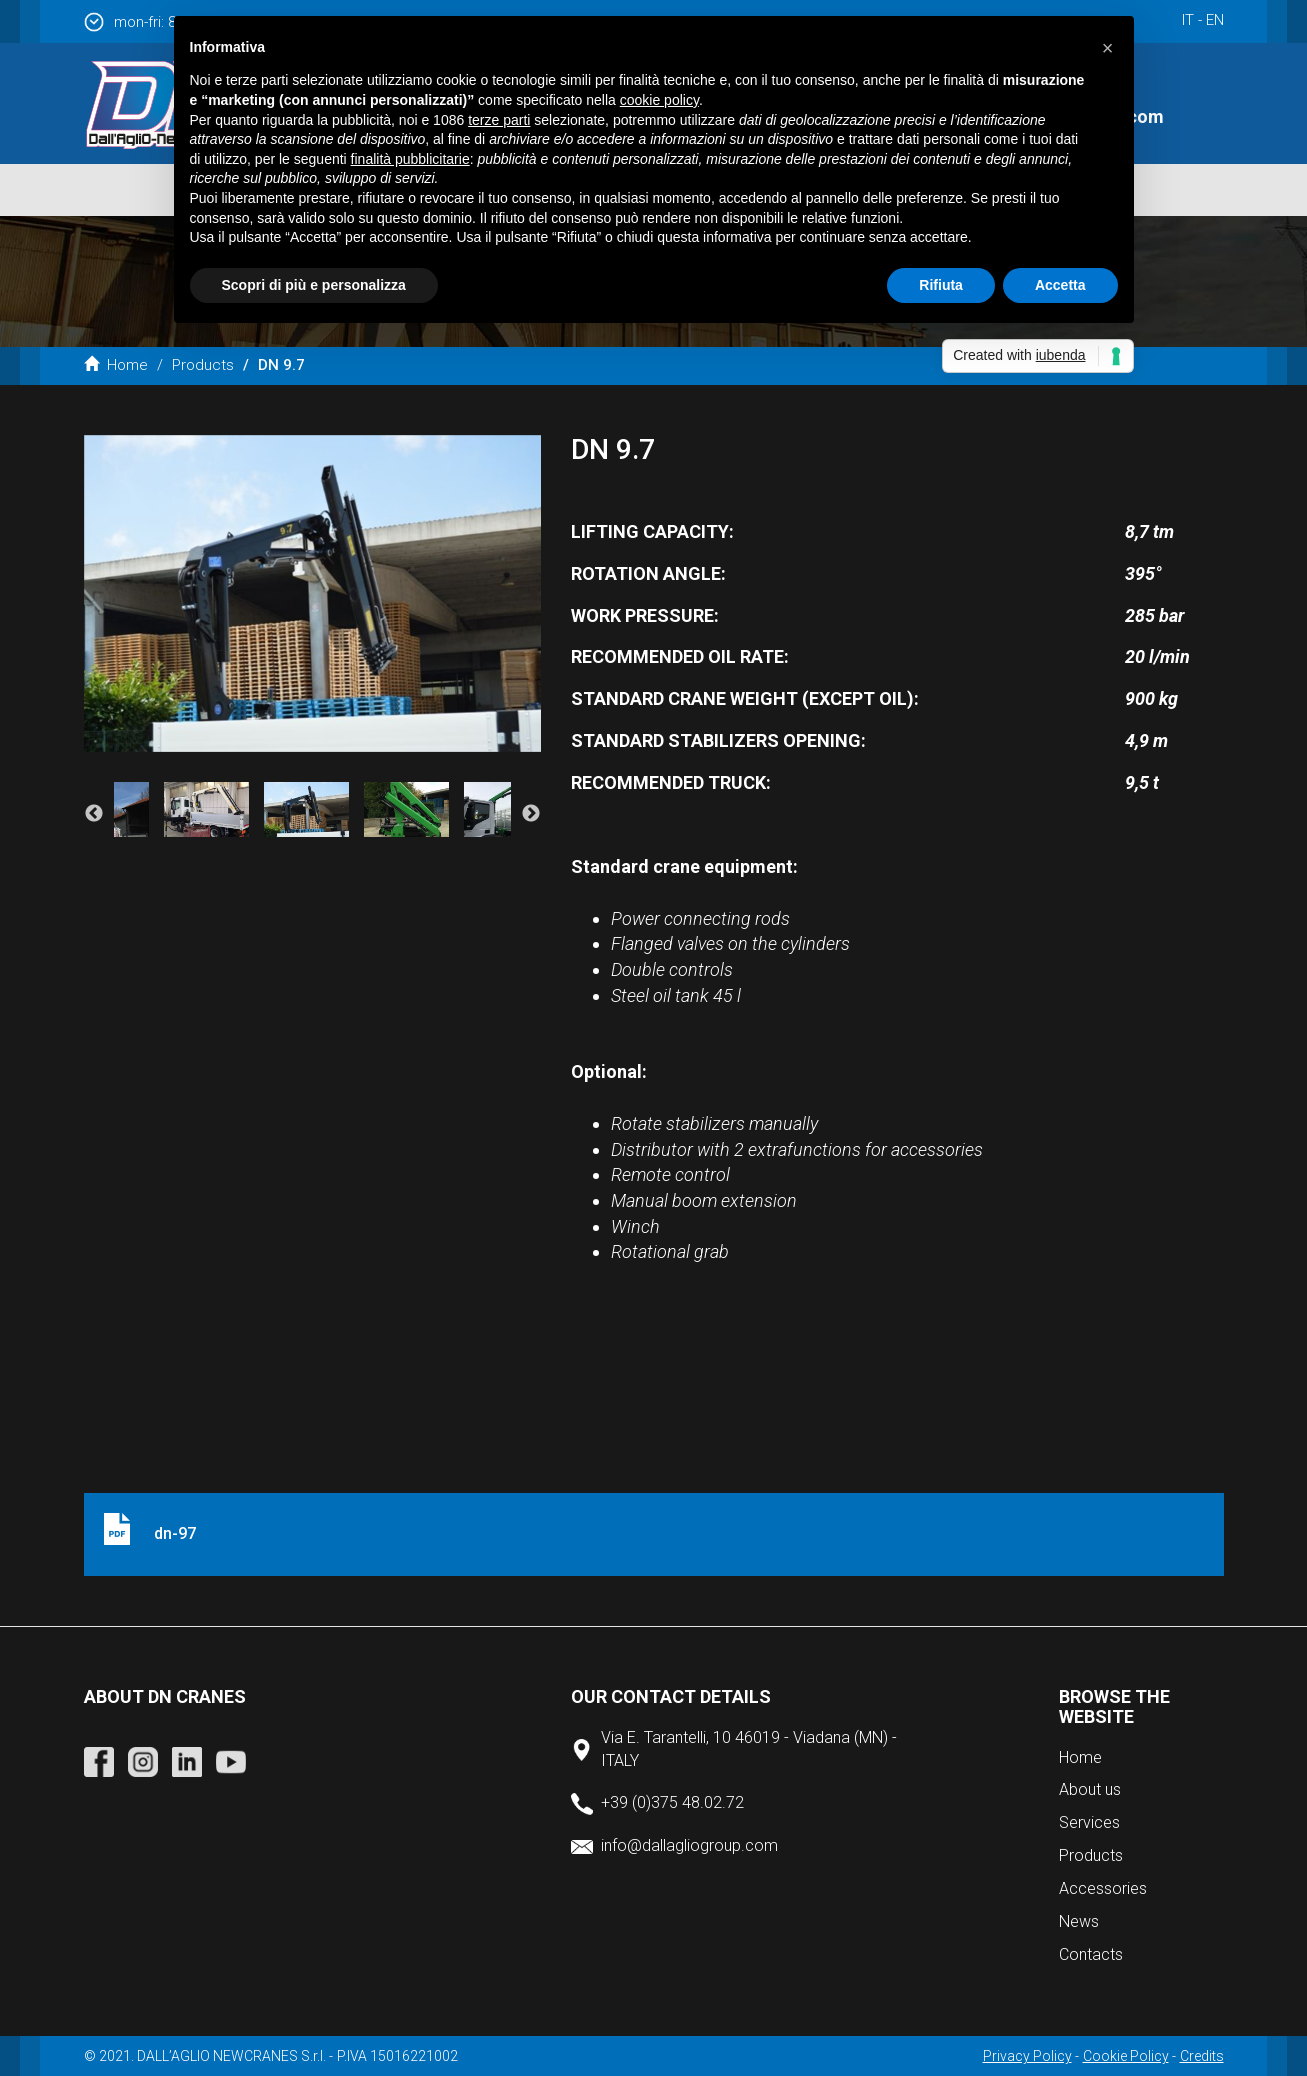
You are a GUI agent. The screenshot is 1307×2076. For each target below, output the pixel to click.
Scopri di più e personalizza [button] (314, 285)
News (1079, 1921)
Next (531, 814)
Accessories (1103, 1888)
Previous (94, 814)
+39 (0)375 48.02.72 (672, 1802)
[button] (1108, 48)
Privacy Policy (1027, 2056)
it (1188, 20)
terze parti (499, 120)
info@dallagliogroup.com (689, 1845)
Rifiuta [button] (941, 285)
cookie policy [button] (659, 100)
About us (1090, 1789)
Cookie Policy (1126, 2056)
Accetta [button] (1060, 285)
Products (203, 365)
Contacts (1091, 1954)
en (1215, 20)
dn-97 (175, 1533)
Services (1089, 1822)
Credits (1202, 2056)
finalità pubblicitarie (410, 159)
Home (116, 365)
